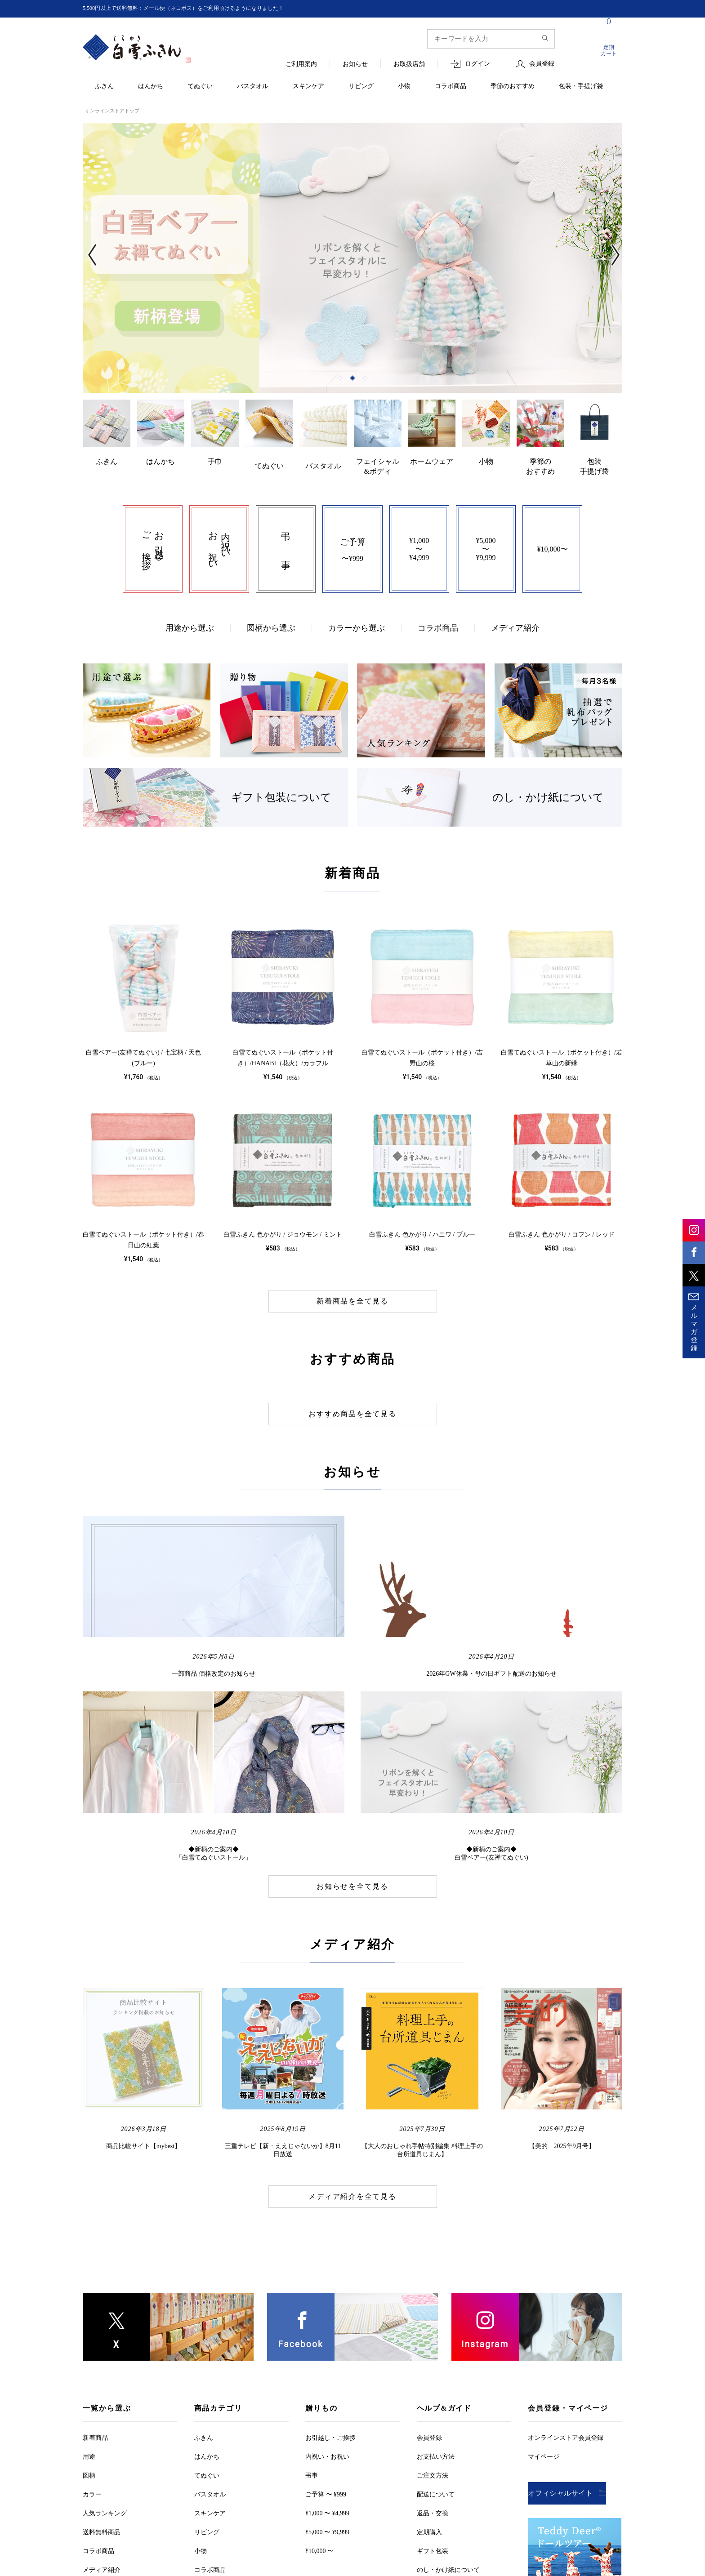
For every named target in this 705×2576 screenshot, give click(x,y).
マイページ (543, 2283)
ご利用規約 (189, 2523)
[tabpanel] (342, 258)
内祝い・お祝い (327, 2283)
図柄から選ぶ (271, 616)
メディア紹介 (515, 616)
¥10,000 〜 (319, 2377)
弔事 (311, 2302)
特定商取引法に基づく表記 (266, 2523)
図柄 (89, 2302)
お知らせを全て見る (352, 1712)
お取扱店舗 (409, 64)
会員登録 (541, 64)
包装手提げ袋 (594, 468)
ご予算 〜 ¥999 (325, 2321)
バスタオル (252, 86)
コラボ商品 (450, 86)
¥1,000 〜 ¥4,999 (327, 2339)
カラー (92, 2321)
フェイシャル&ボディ (377, 464)
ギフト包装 (432, 2377)
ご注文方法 (432, 2302)
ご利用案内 (301, 64)
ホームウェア (431, 463)
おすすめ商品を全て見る (352, 1402)
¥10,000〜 (552, 537)
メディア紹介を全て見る (352, 2022)
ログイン (477, 64)
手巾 (215, 463)
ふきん (104, 86)
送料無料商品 (101, 2358)
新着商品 (95, 2264)
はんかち (150, 86)
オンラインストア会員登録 (565, 2264)
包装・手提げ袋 (581, 86)
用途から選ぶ (189, 616)
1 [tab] (340, 380)
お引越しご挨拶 (330, 2264)
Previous (97, 258)
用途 (89, 2283)
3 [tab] (365, 380)
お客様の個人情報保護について (373, 2523)
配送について (436, 2321)
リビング (361, 86)
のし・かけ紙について (448, 2396)
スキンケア (308, 86)
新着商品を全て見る (352, 1289)
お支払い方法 (436, 2283)
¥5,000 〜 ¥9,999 (327, 2358)
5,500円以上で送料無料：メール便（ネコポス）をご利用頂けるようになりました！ (200, 8)
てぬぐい (200, 86)
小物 (404, 86)
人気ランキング (105, 2339)
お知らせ (355, 64)
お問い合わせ (460, 2523)
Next (608, 258)
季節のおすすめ (513, 86)
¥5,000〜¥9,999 (485, 537)
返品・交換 (432, 2339)
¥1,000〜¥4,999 (419, 537)
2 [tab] (352, 380)
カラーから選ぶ (356, 616)
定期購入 (429, 2358)
